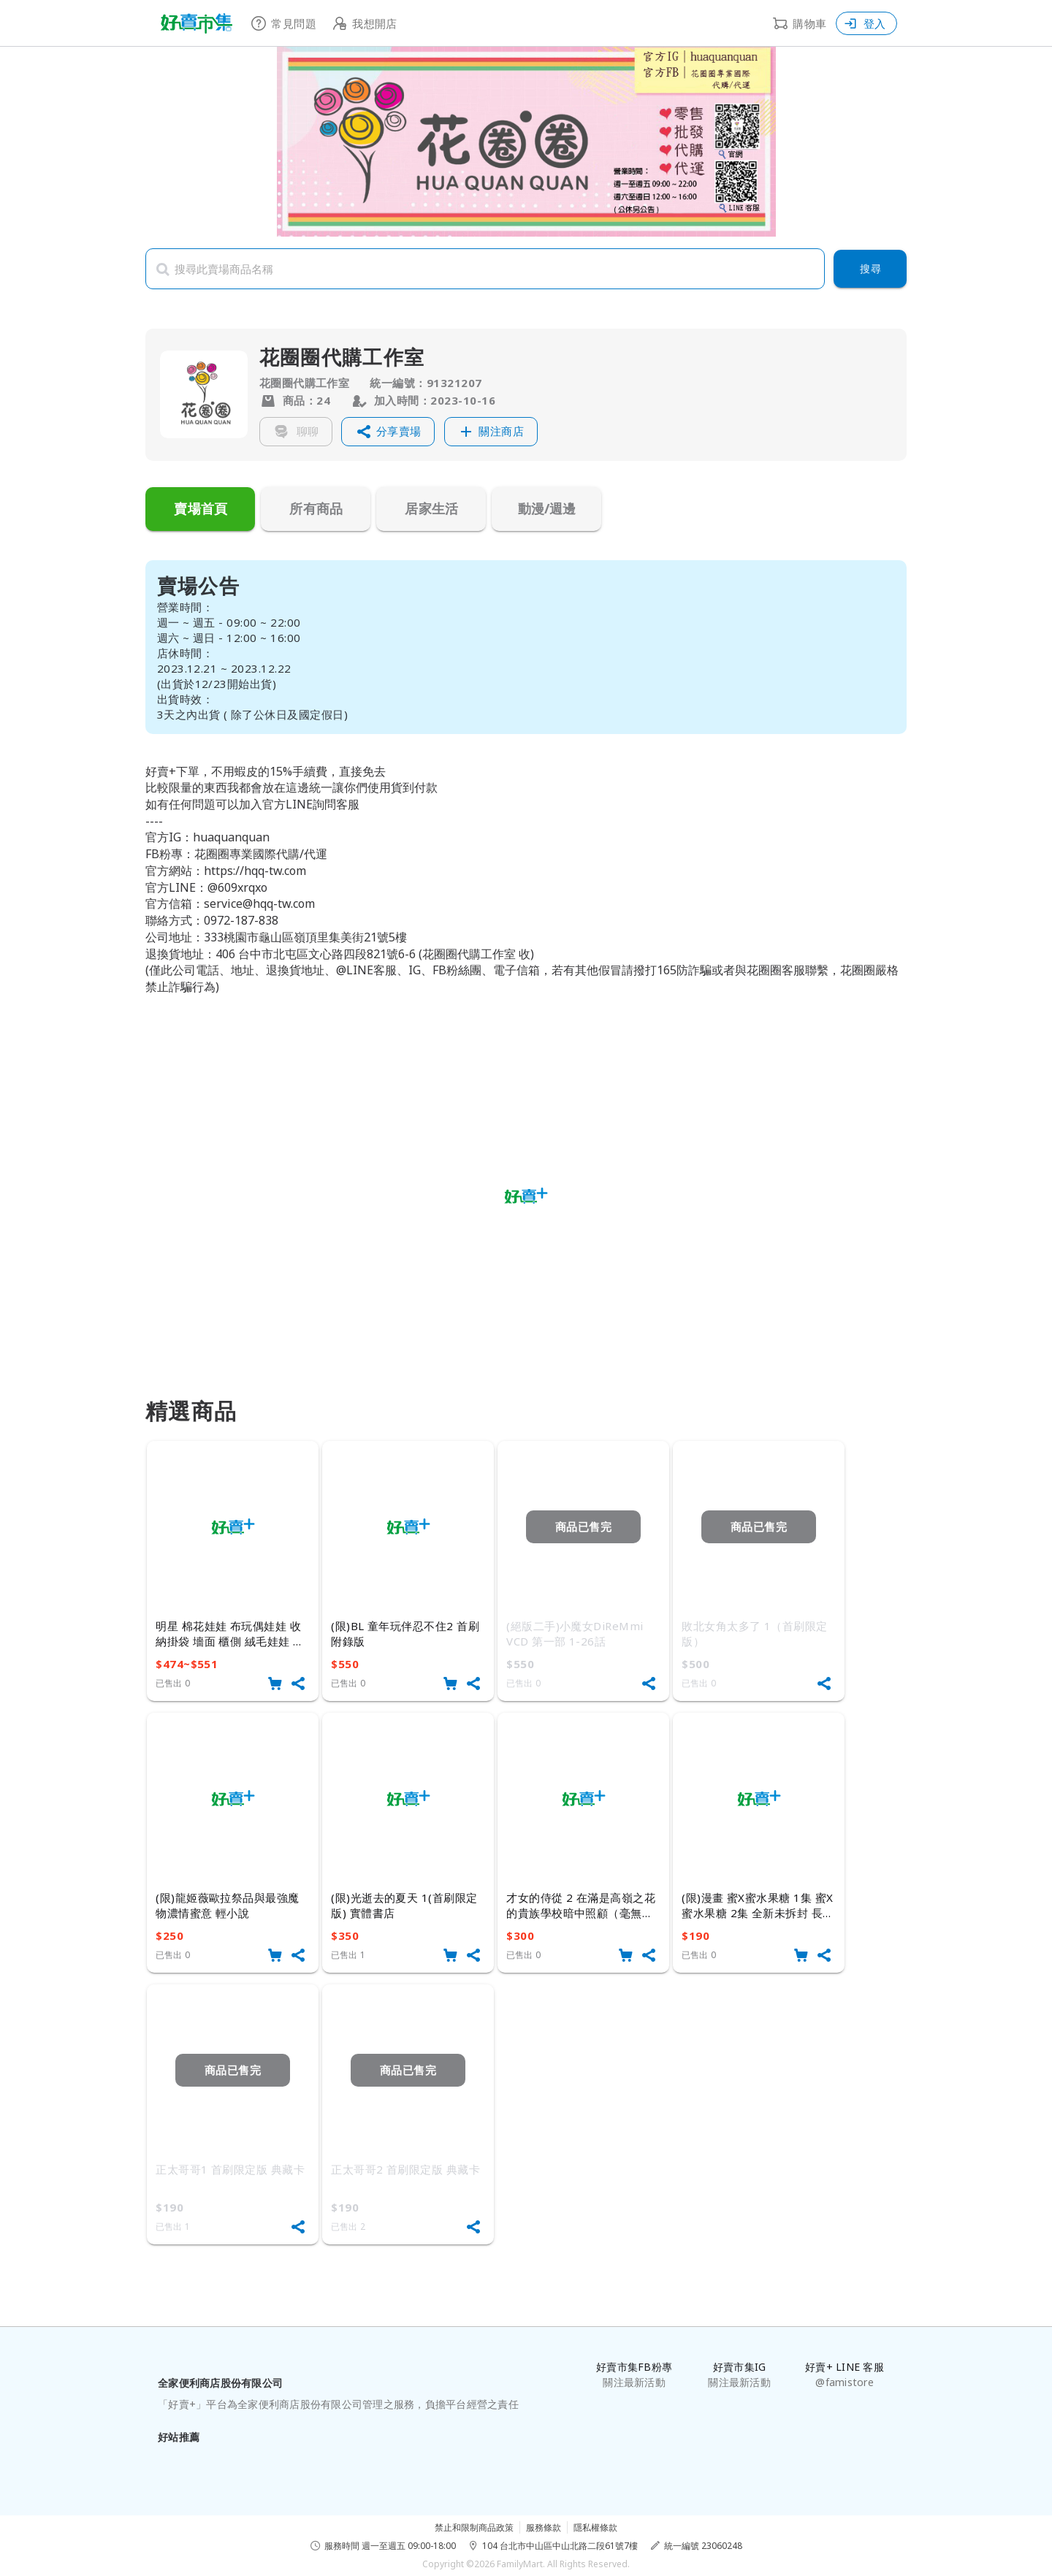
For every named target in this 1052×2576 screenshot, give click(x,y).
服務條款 (543, 2527)
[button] (388, 431)
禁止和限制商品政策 (474, 2527)
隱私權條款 (595, 2527)
